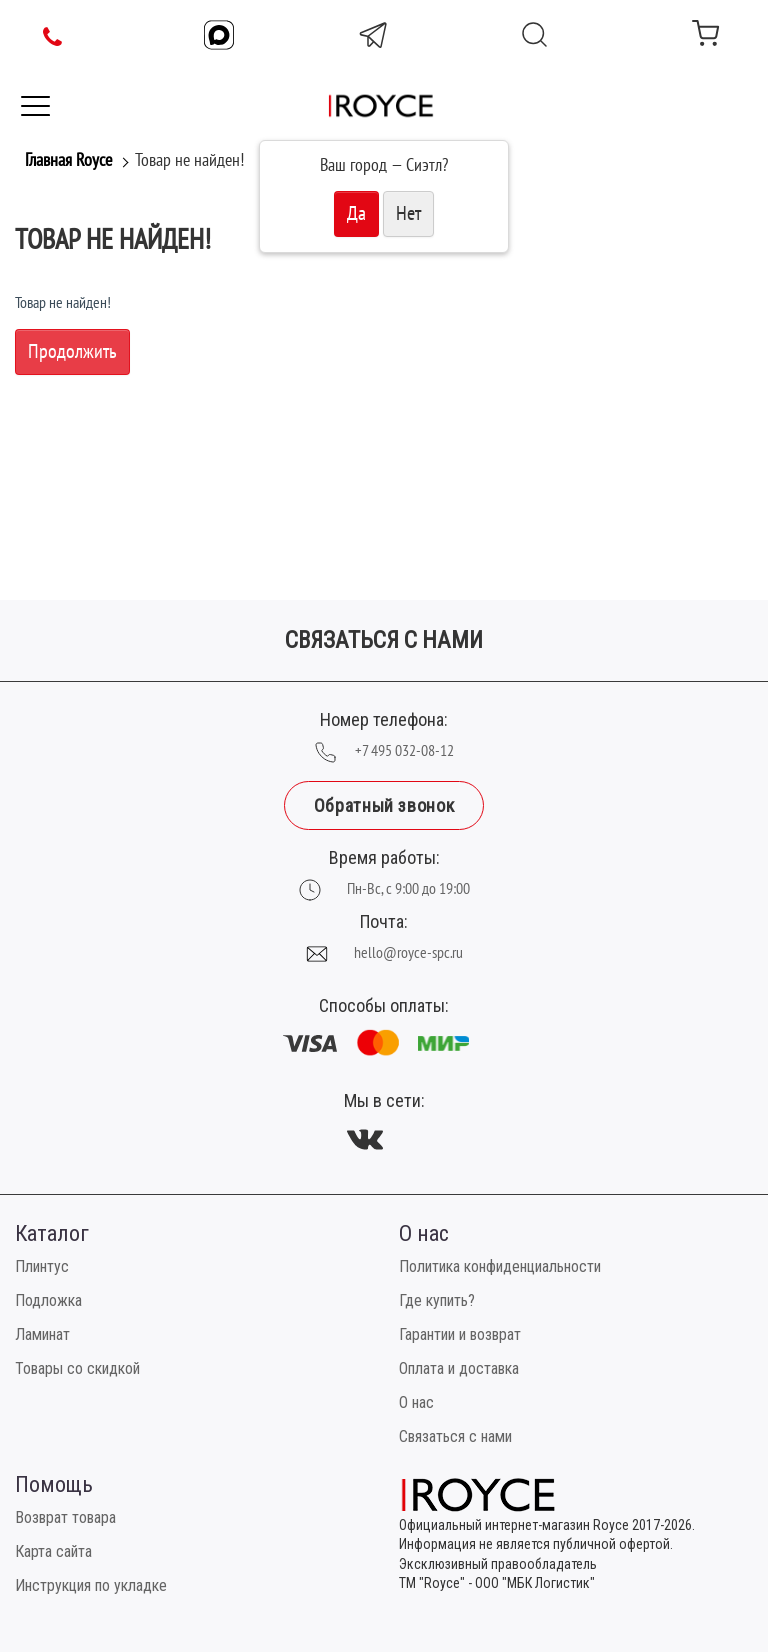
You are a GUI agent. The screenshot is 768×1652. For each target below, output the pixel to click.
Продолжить (72, 352)
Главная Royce (68, 160)
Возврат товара (65, 1517)
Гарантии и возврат (460, 1334)
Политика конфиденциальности (500, 1266)
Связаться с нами (455, 1436)
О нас (416, 1402)
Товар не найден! (189, 160)
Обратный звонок (384, 805)
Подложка (48, 1300)
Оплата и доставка (459, 1368)
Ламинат (42, 1334)
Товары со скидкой (77, 1368)
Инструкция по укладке (91, 1585)
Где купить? (437, 1300)
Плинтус (42, 1266)
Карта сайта (53, 1551)
